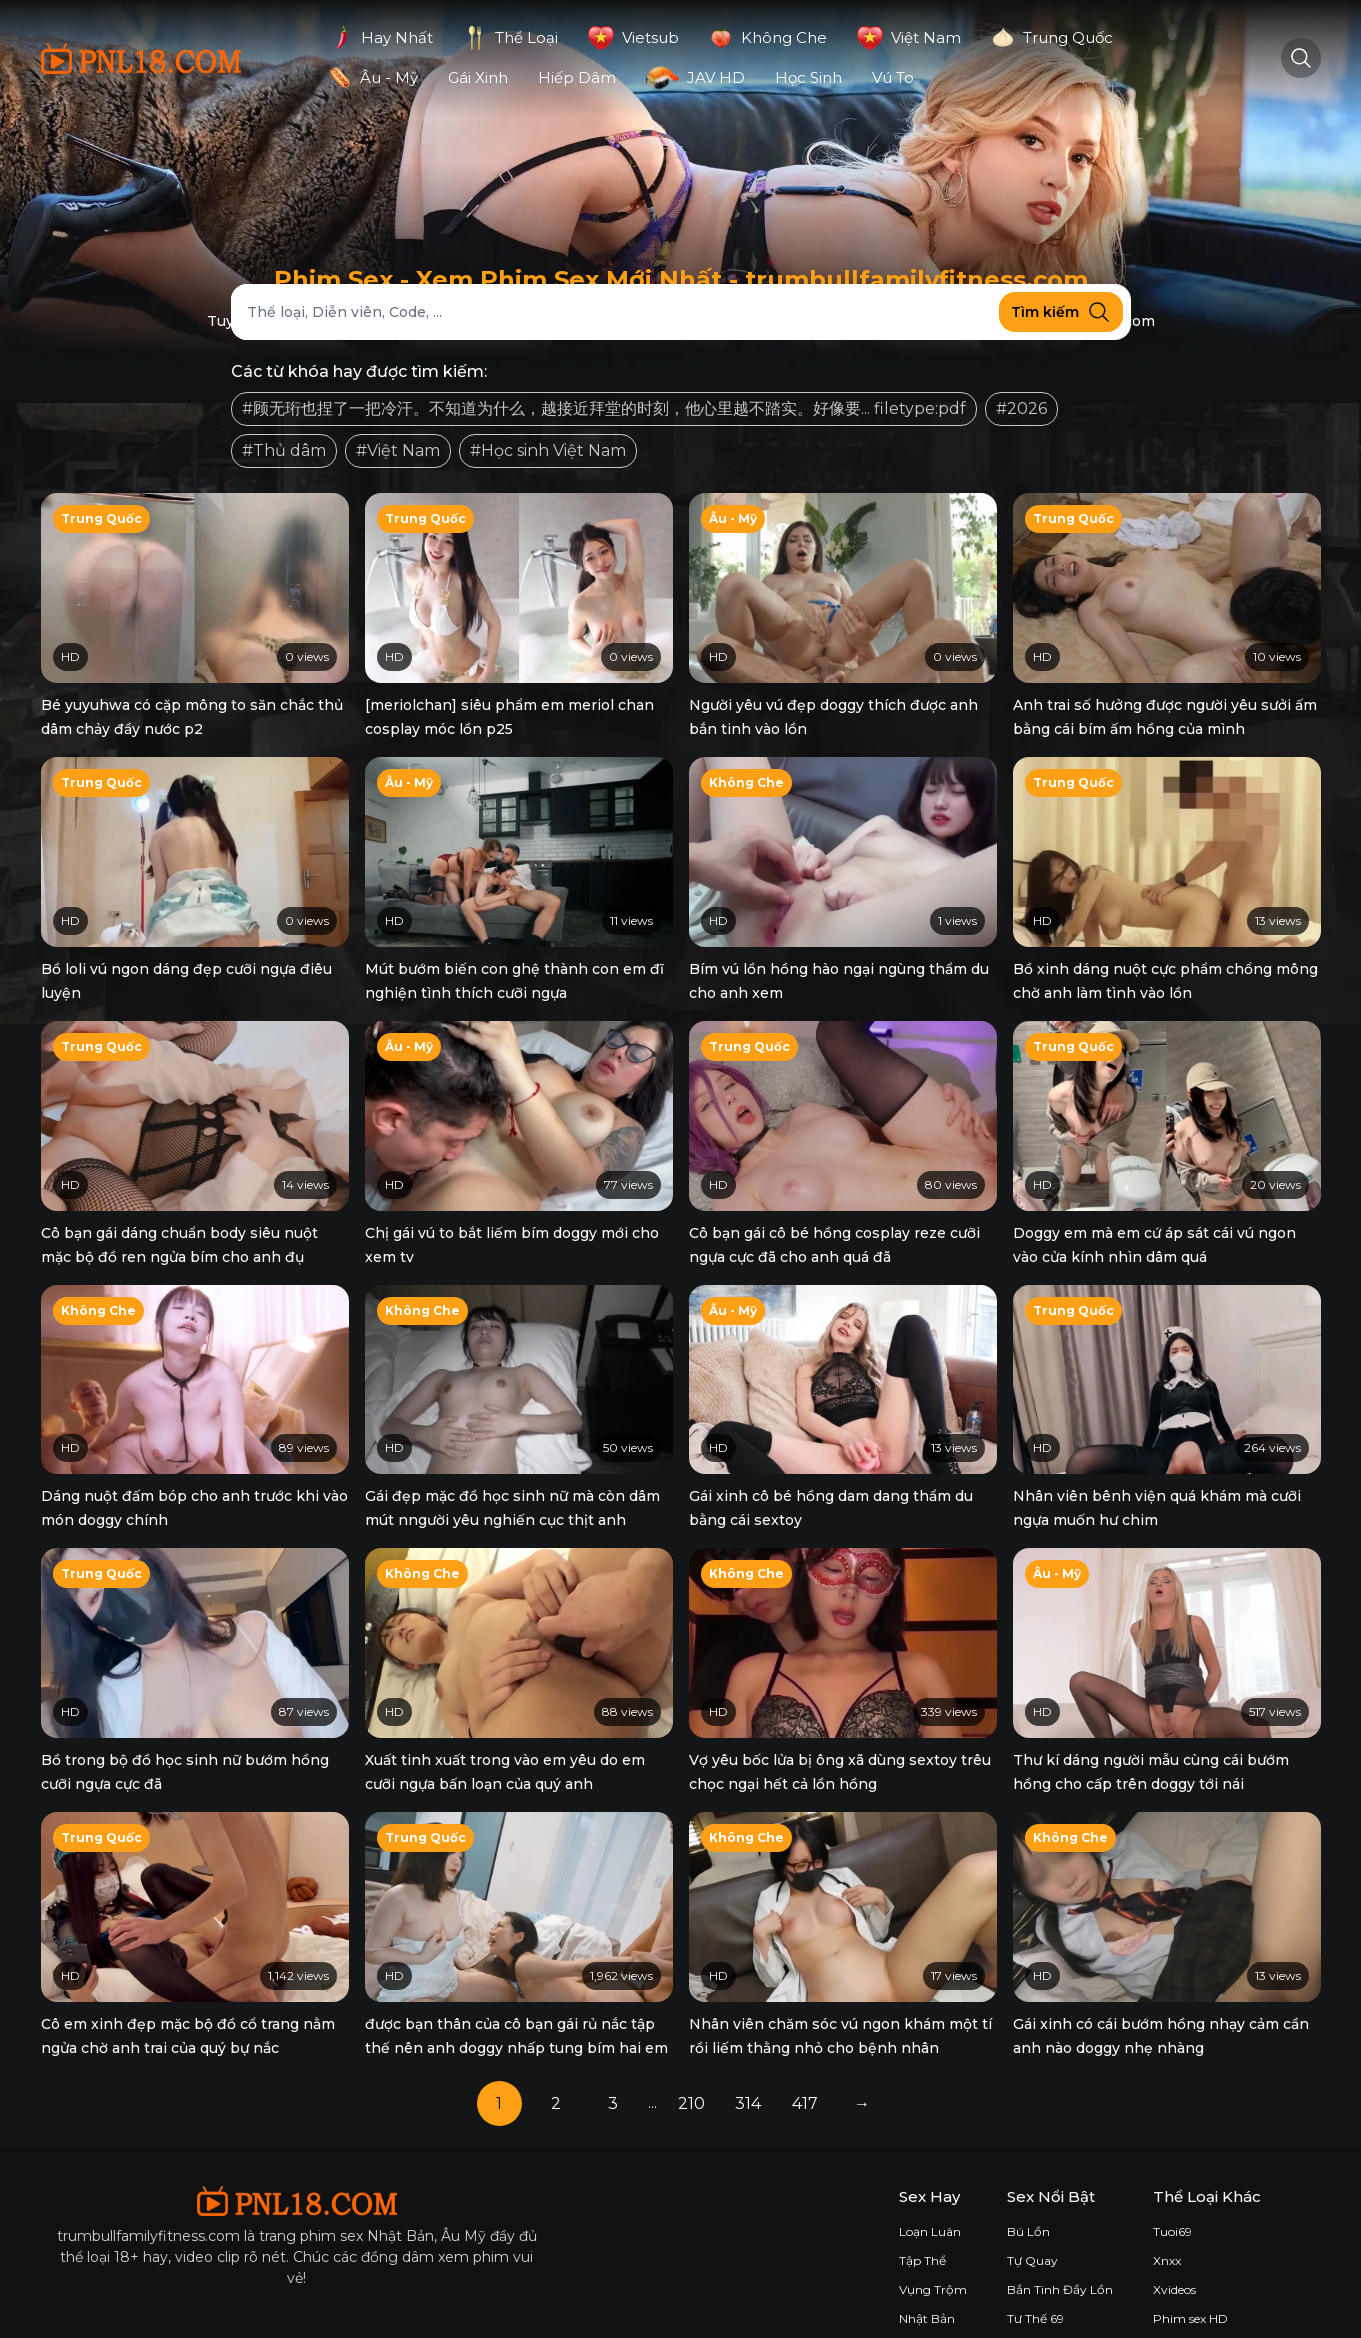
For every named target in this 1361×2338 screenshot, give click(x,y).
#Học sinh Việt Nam (548, 450)
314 (748, 2072)
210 (691, 2072)
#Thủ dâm (284, 450)
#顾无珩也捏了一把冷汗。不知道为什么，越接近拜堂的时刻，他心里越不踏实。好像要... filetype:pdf (604, 408)
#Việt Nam (398, 450)
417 (805, 2072)
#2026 (1021, 408)
